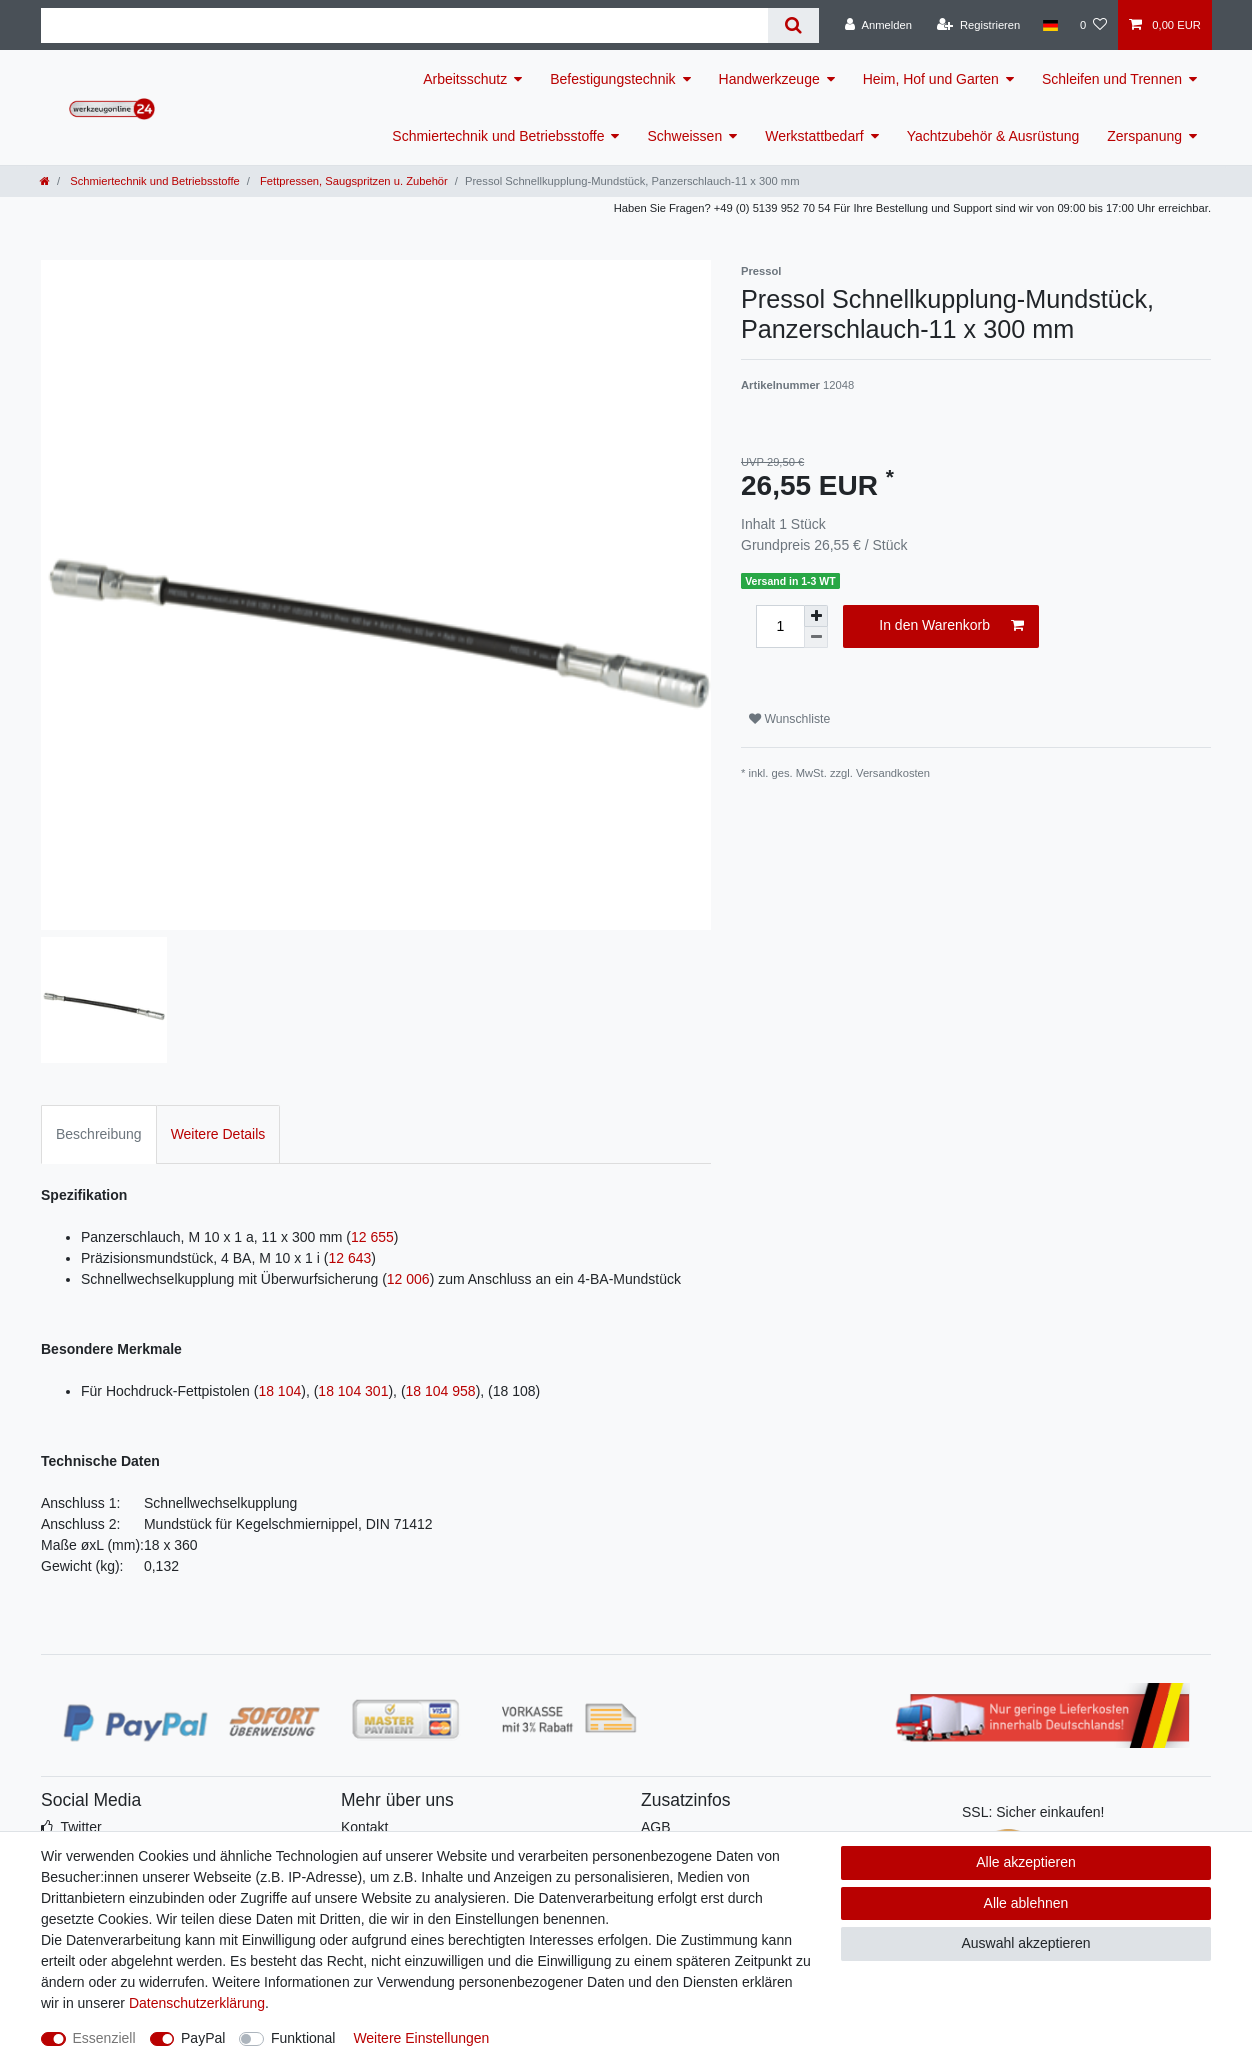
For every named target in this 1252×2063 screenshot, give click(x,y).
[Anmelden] (878, 25)
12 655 (372, 1237)
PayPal (203, 2038)
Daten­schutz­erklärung (197, 2003)
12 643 (349, 1258)
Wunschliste (789, 719)
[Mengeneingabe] (780, 626)
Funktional (303, 2038)
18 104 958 (441, 1391)
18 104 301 (353, 1391)
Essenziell (104, 2038)
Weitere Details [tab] (218, 1134)
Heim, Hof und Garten (931, 79)
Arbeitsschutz (465, 79)
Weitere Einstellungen (421, 2038)
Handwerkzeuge (769, 79)
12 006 (408, 1279)
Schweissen (684, 136)
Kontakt (364, 1827)
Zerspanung (1144, 136)
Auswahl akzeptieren (1025, 1943)
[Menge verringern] (816, 637)
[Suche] (793, 25)
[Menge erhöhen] (816, 616)
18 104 (279, 1391)
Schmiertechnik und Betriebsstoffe (498, 136)
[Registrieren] (978, 25)
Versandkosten (893, 773)
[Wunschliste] (1093, 25)
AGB (656, 1827)
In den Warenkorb (951, 626)
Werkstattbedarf (814, 136)
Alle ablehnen (1026, 1903)
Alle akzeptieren (1026, 1862)
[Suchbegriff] (404, 25)
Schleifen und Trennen (1112, 79)
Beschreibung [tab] (99, 1134)
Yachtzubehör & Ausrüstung (993, 136)
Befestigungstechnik (612, 79)
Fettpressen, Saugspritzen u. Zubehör (352, 181)
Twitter (80, 1827)
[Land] (1049, 25)
